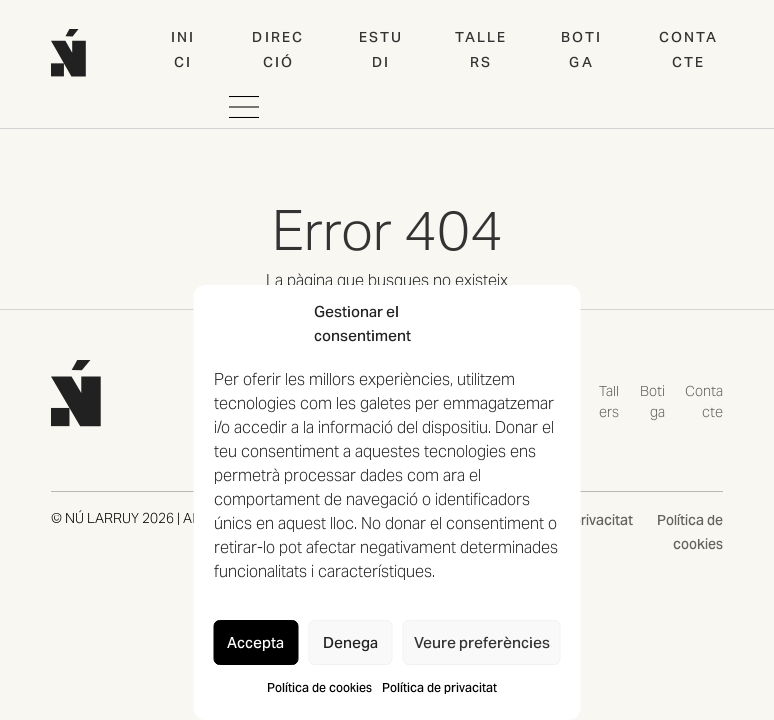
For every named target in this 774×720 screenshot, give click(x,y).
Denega (350, 642)
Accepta (255, 642)
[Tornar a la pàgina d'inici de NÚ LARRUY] (76, 391)
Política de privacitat (439, 687)
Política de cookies (319, 687)
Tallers (481, 49)
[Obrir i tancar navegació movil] (244, 107)
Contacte (689, 49)
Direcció (278, 49)
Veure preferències (482, 642)
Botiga (581, 49)
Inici (183, 49)
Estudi (381, 49)
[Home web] (68, 52)
